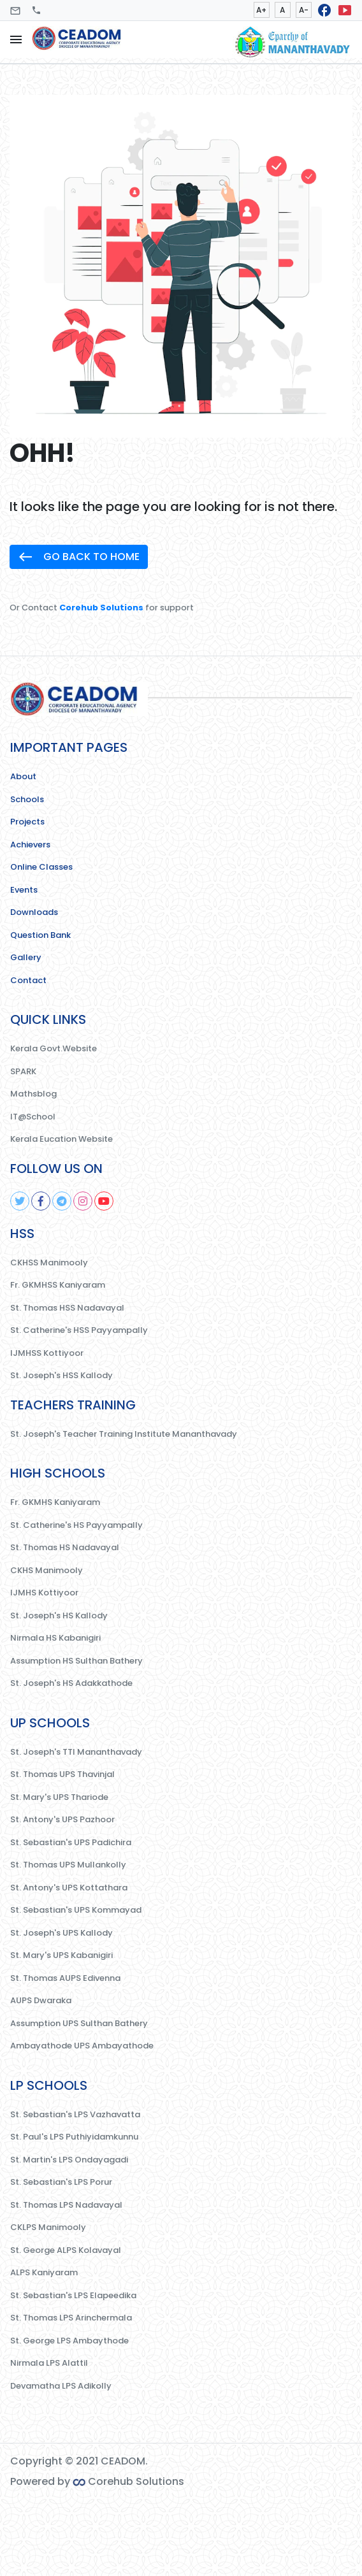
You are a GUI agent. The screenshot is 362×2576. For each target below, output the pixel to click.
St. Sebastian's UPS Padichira (70, 1842)
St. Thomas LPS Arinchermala (71, 2318)
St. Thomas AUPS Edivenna (65, 1978)
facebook (324, 10)
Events (24, 890)
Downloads (34, 912)
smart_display (344, 10)
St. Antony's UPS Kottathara (68, 1888)
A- (303, 9)
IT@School (32, 1117)
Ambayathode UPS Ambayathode (82, 2046)
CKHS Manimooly (46, 1570)
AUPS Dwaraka (40, 2000)
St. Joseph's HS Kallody (59, 1615)
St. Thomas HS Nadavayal (64, 1547)
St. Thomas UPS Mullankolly (68, 1865)
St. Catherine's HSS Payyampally (79, 1330)
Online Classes (41, 867)
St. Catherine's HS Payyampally (76, 1525)
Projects (27, 822)
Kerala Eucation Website (61, 1139)
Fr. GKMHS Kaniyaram (55, 1502)
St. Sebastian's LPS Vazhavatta (75, 2114)
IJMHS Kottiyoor (44, 1593)
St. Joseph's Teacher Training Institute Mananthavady (123, 1434)
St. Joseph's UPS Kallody (61, 1933)
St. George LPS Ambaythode (69, 2341)
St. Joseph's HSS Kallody (61, 1375)
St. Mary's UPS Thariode (59, 1797)
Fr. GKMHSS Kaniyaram (57, 1285)
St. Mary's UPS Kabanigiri (61, 1955)
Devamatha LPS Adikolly (61, 2386)
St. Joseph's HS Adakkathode (71, 1683)
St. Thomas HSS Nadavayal (67, 1308)
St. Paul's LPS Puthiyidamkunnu (74, 2137)
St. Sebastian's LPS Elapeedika (73, 2295)
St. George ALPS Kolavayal (65, 2250)
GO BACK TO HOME (79, 557)
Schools (27, 799)
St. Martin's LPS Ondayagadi (69, 2160)
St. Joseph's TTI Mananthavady (76, 1752)
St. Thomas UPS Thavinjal (62, 1774)
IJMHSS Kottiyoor (46, 1353)
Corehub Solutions (101, 607)
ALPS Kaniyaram (44, 2272)
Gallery (25, 957)
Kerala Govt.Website (53, 1048)
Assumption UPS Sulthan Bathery (79, 2023)
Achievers (30, 844)
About (23, 776)
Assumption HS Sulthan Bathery (76, 1661)
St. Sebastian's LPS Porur (61, 2182)
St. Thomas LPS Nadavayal (66, 2205)
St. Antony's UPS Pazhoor (62, 1819)
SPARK (23, 1071)
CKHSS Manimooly (49, 1262)
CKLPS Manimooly (48, 2227)
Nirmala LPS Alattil (49, 2363)
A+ (261, 9)
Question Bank (40, 935)
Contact (28, 980)
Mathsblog (33, 1094)
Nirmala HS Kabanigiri (55, 1638)
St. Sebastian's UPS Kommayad (75, 1910)
